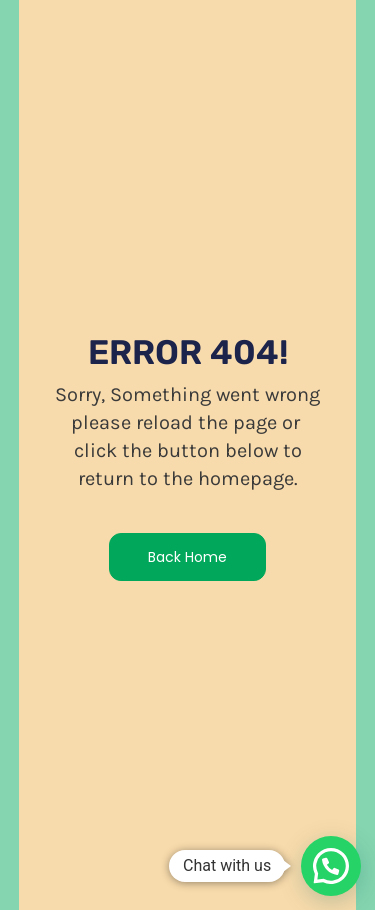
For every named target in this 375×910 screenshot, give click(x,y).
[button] (331, 866)
